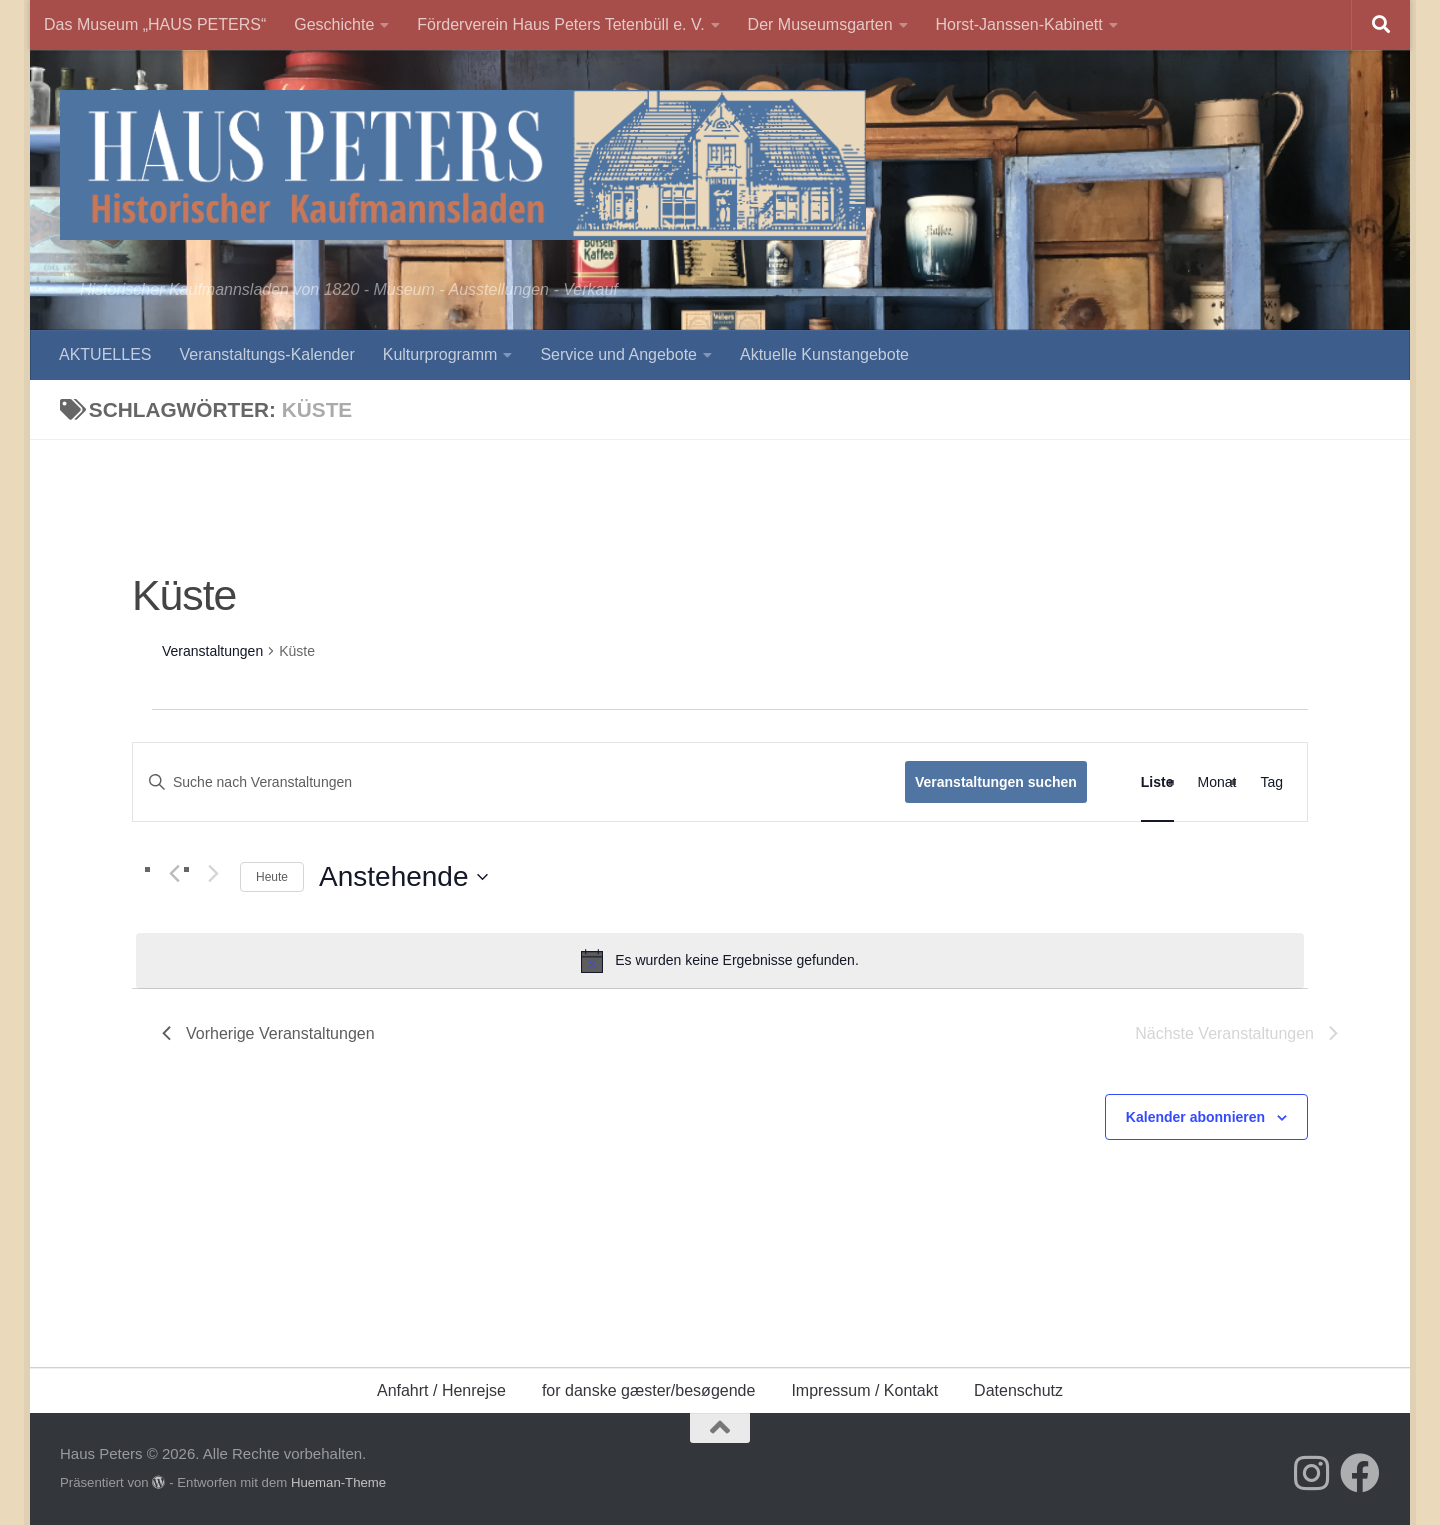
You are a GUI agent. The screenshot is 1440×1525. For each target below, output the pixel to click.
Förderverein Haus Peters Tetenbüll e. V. (560, 24)
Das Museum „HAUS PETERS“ (155, 24)
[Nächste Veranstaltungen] (213, 874)
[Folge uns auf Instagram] (1312, 1473)
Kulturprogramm (440, 354)
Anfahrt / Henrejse (441, 1390)
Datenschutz (1018, 1390)
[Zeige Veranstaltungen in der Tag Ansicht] (1271, 782)
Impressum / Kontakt (864, 1390)
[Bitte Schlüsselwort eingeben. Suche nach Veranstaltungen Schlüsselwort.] (519, 782)
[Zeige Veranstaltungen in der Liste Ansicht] (1157, 782)
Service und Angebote (618, 354)
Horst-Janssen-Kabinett (1019, 24)
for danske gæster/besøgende (648, 1390)
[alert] (720, 961)
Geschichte (334, 24)
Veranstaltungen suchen (996, 782)
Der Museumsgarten (820, 24)
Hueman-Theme (338, 1482)
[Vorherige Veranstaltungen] (174, 874)
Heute (272, 877)
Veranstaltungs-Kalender (266, 354)
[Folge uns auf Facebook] (1360, 1473)
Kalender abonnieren (1195, 1117)
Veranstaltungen (212, 651)
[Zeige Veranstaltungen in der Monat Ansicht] (1217, 782)
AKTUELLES (105, 354)
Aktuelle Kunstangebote (824, 354)
